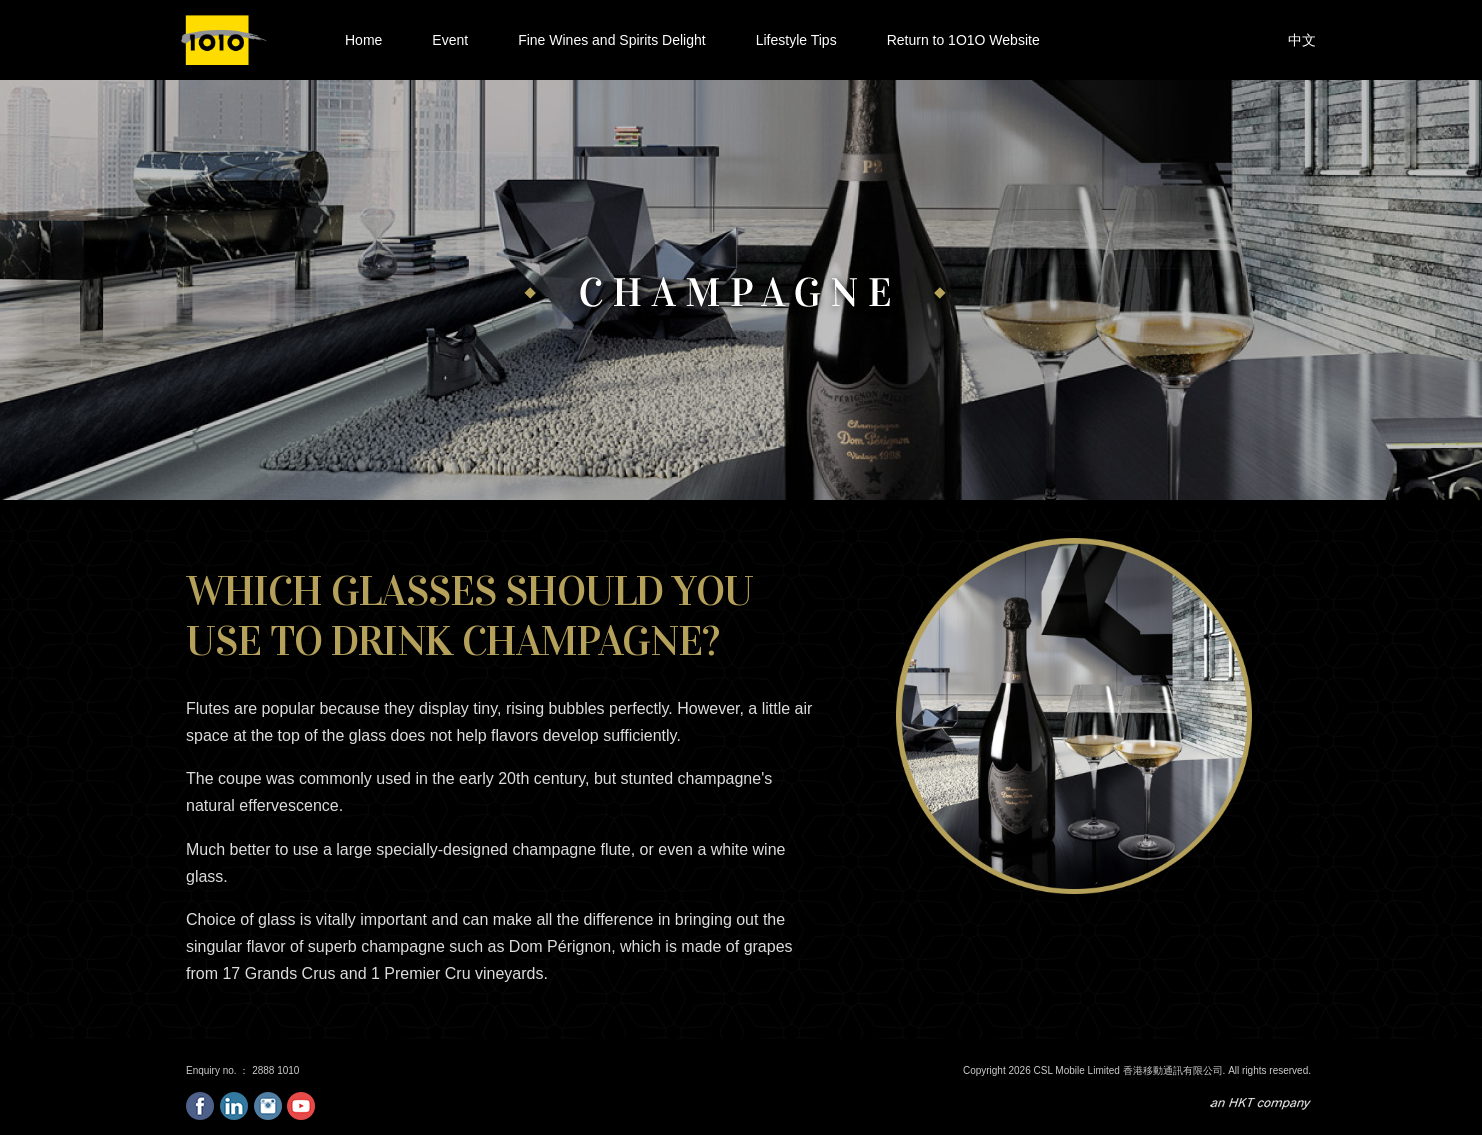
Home (363, 40)
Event (450, 38)
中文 (1302, 40)
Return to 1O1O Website (963, 40)
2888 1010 (275, 1070)
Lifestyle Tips (796, 40)
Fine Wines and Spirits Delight (612, 40)
